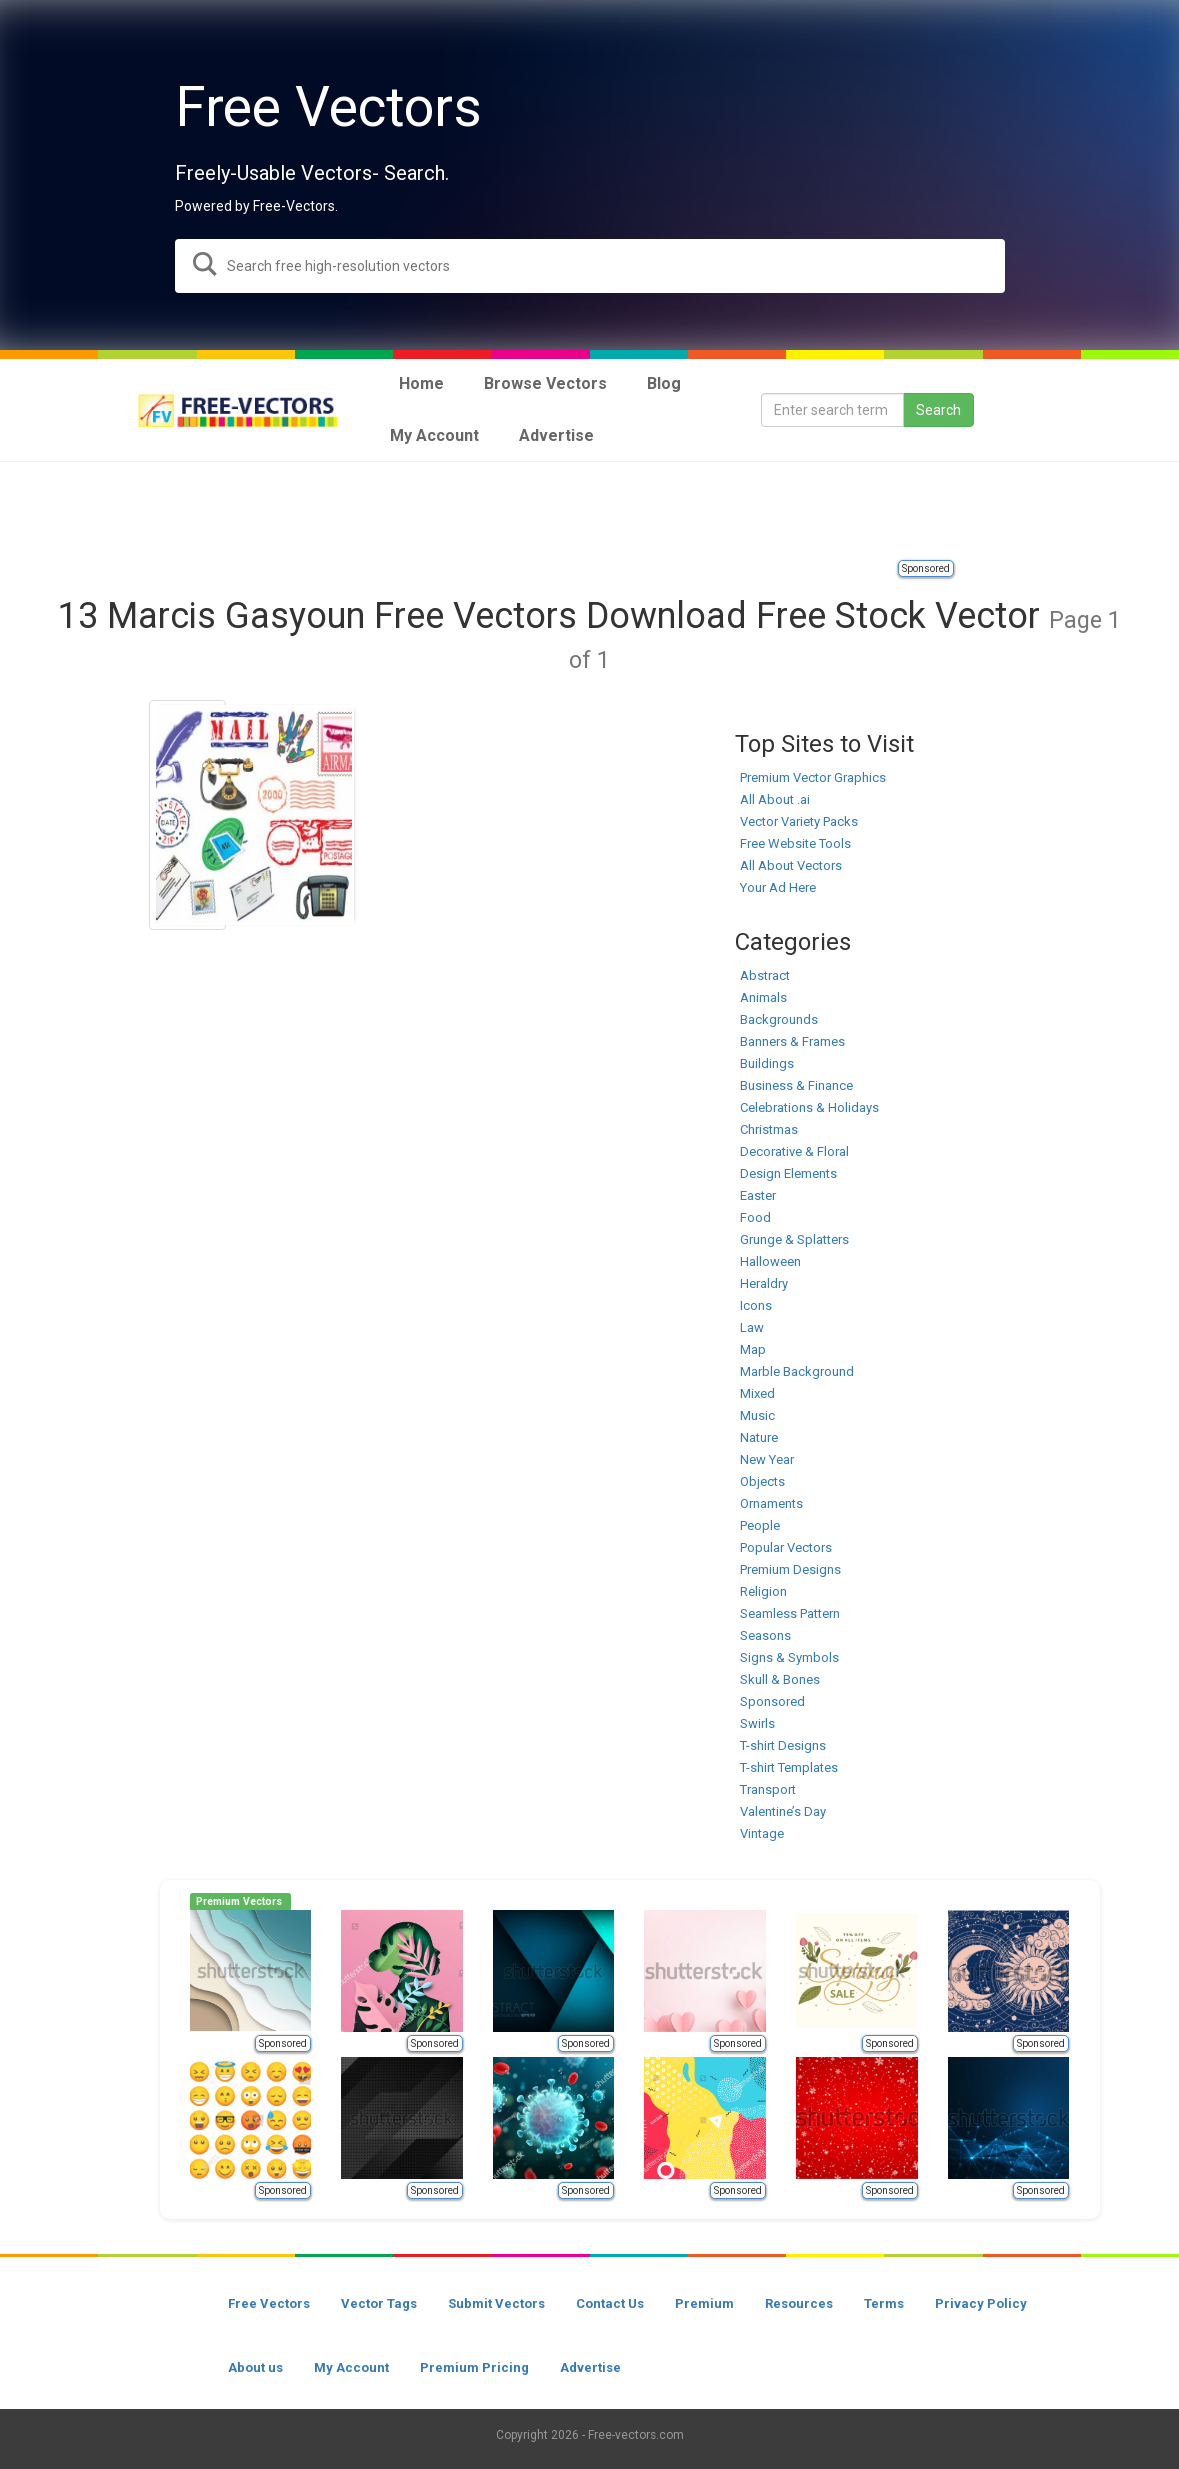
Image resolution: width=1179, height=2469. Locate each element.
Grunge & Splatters (794, 1239)
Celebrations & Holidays (809, 1107)
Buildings (767, 1063)
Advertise (590, 2367)
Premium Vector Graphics (813, 777)
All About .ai (775, 799)
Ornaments (771, 1503)
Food (755, 1217)
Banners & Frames (792, 1041)
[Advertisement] (590, 512)
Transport (768, 1789)
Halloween (770, 1261)
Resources (799, 2303)
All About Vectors (791, 865)
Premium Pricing (474, 2367)
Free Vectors (269, 2303)
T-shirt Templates (789, 1767)
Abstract (765, 975)
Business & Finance (796, 1085)
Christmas (769, 1129)
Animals (763, 997)
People (760, 1525)
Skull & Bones (780, 1679)
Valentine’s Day (783, 1811)
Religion (763, 1591)
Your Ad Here (778, 887)
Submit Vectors (496, 2303)
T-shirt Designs (783, 1745)
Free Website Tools (795, 843)
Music (757, 1415)
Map (753, 1349)
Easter (758, 1195)
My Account (351, 2367)
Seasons (765, 1635)
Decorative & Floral (794, 1151)
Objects (762, 1481)
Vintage (762, 1833)
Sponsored (926, 568)
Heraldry (764, 1283)
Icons (756, 1305)
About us (255, 2367)
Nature (759, 1437)
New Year (767, 1459)
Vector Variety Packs (799, 821)
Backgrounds (779, 1019)
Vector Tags (379, 2303)
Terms (884, 2303)
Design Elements (788, 1173)
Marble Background (797, 1371)
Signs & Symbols (789, 1657)
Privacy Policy (981, 2303)
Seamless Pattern (790, 1613)
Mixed (757, 1393)
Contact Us (610, 2303)
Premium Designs (790, 1569)
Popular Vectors (786, 1547)
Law (752, 1327)
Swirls (757, 1723)
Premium (704, 2303)
